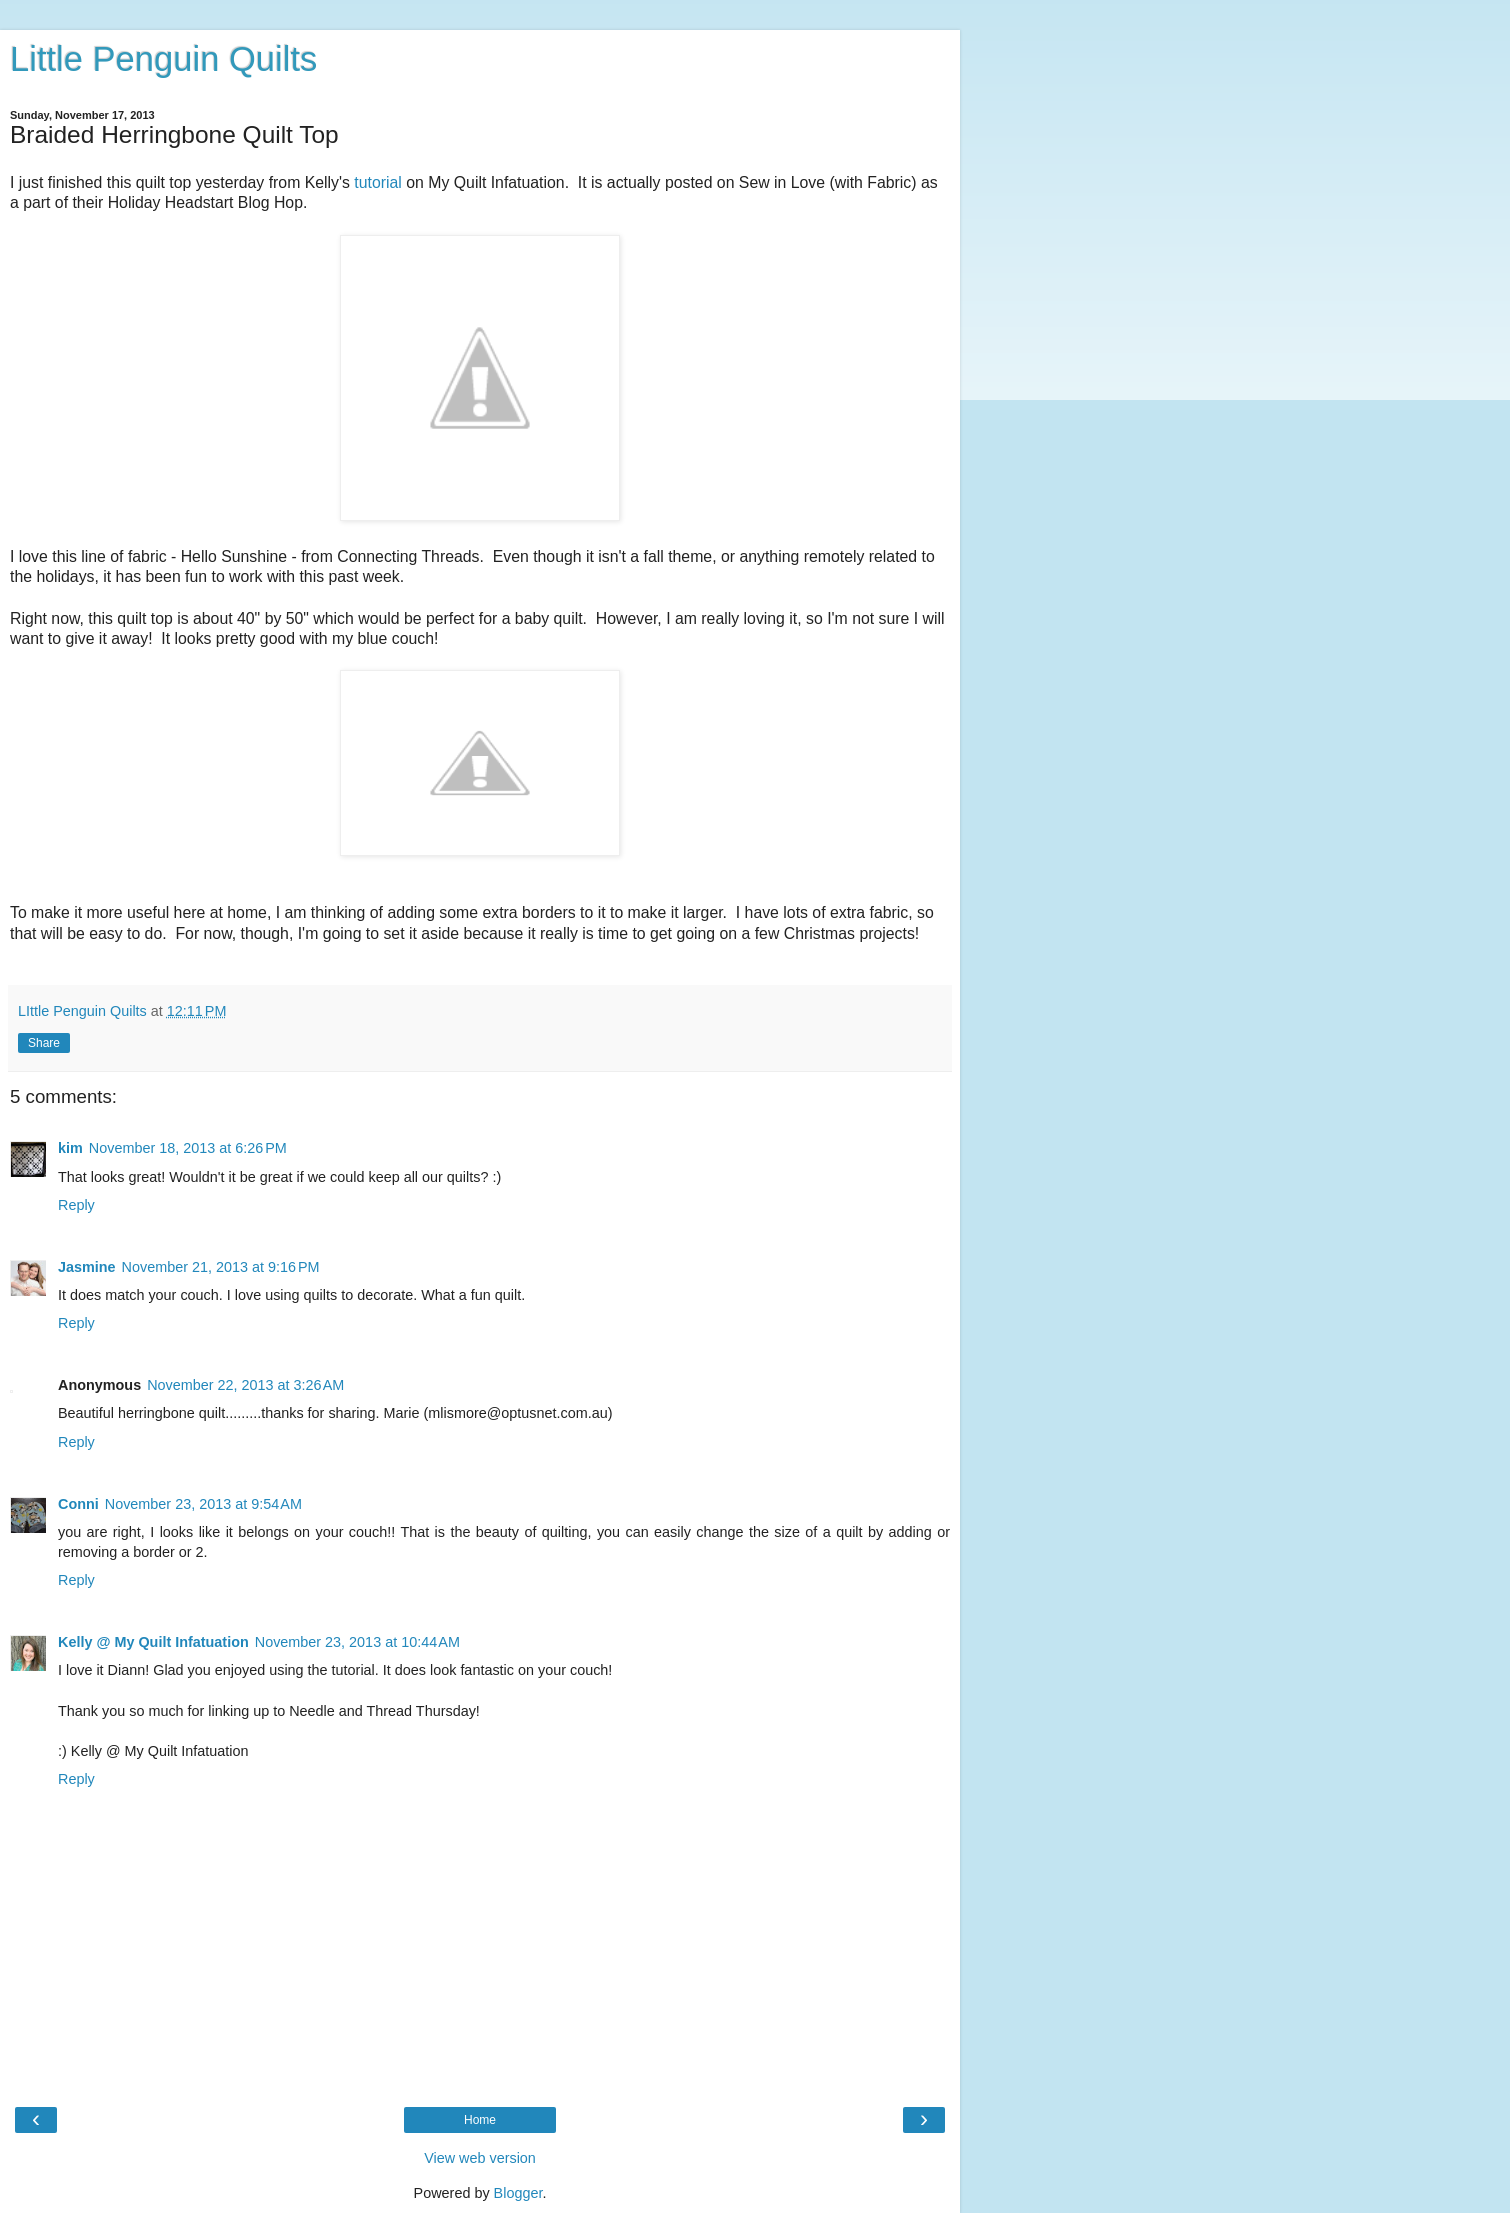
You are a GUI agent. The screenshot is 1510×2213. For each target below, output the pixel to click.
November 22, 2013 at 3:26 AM (245, 1385)
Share (44, 1043)
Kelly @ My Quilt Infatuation (153, 1642)
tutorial (378, 182)
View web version (480, 2158)
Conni (78, 1504)
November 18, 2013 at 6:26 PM (188, 1148)
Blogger (518, 2193)
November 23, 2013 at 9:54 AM (203, 1504)
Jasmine (87, 1267)
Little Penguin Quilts (163, 59)
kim (70, 1148)
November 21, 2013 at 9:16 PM (221, 1267)
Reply (76, 1205)
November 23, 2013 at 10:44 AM (357, 1642)
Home (480, 2120)
